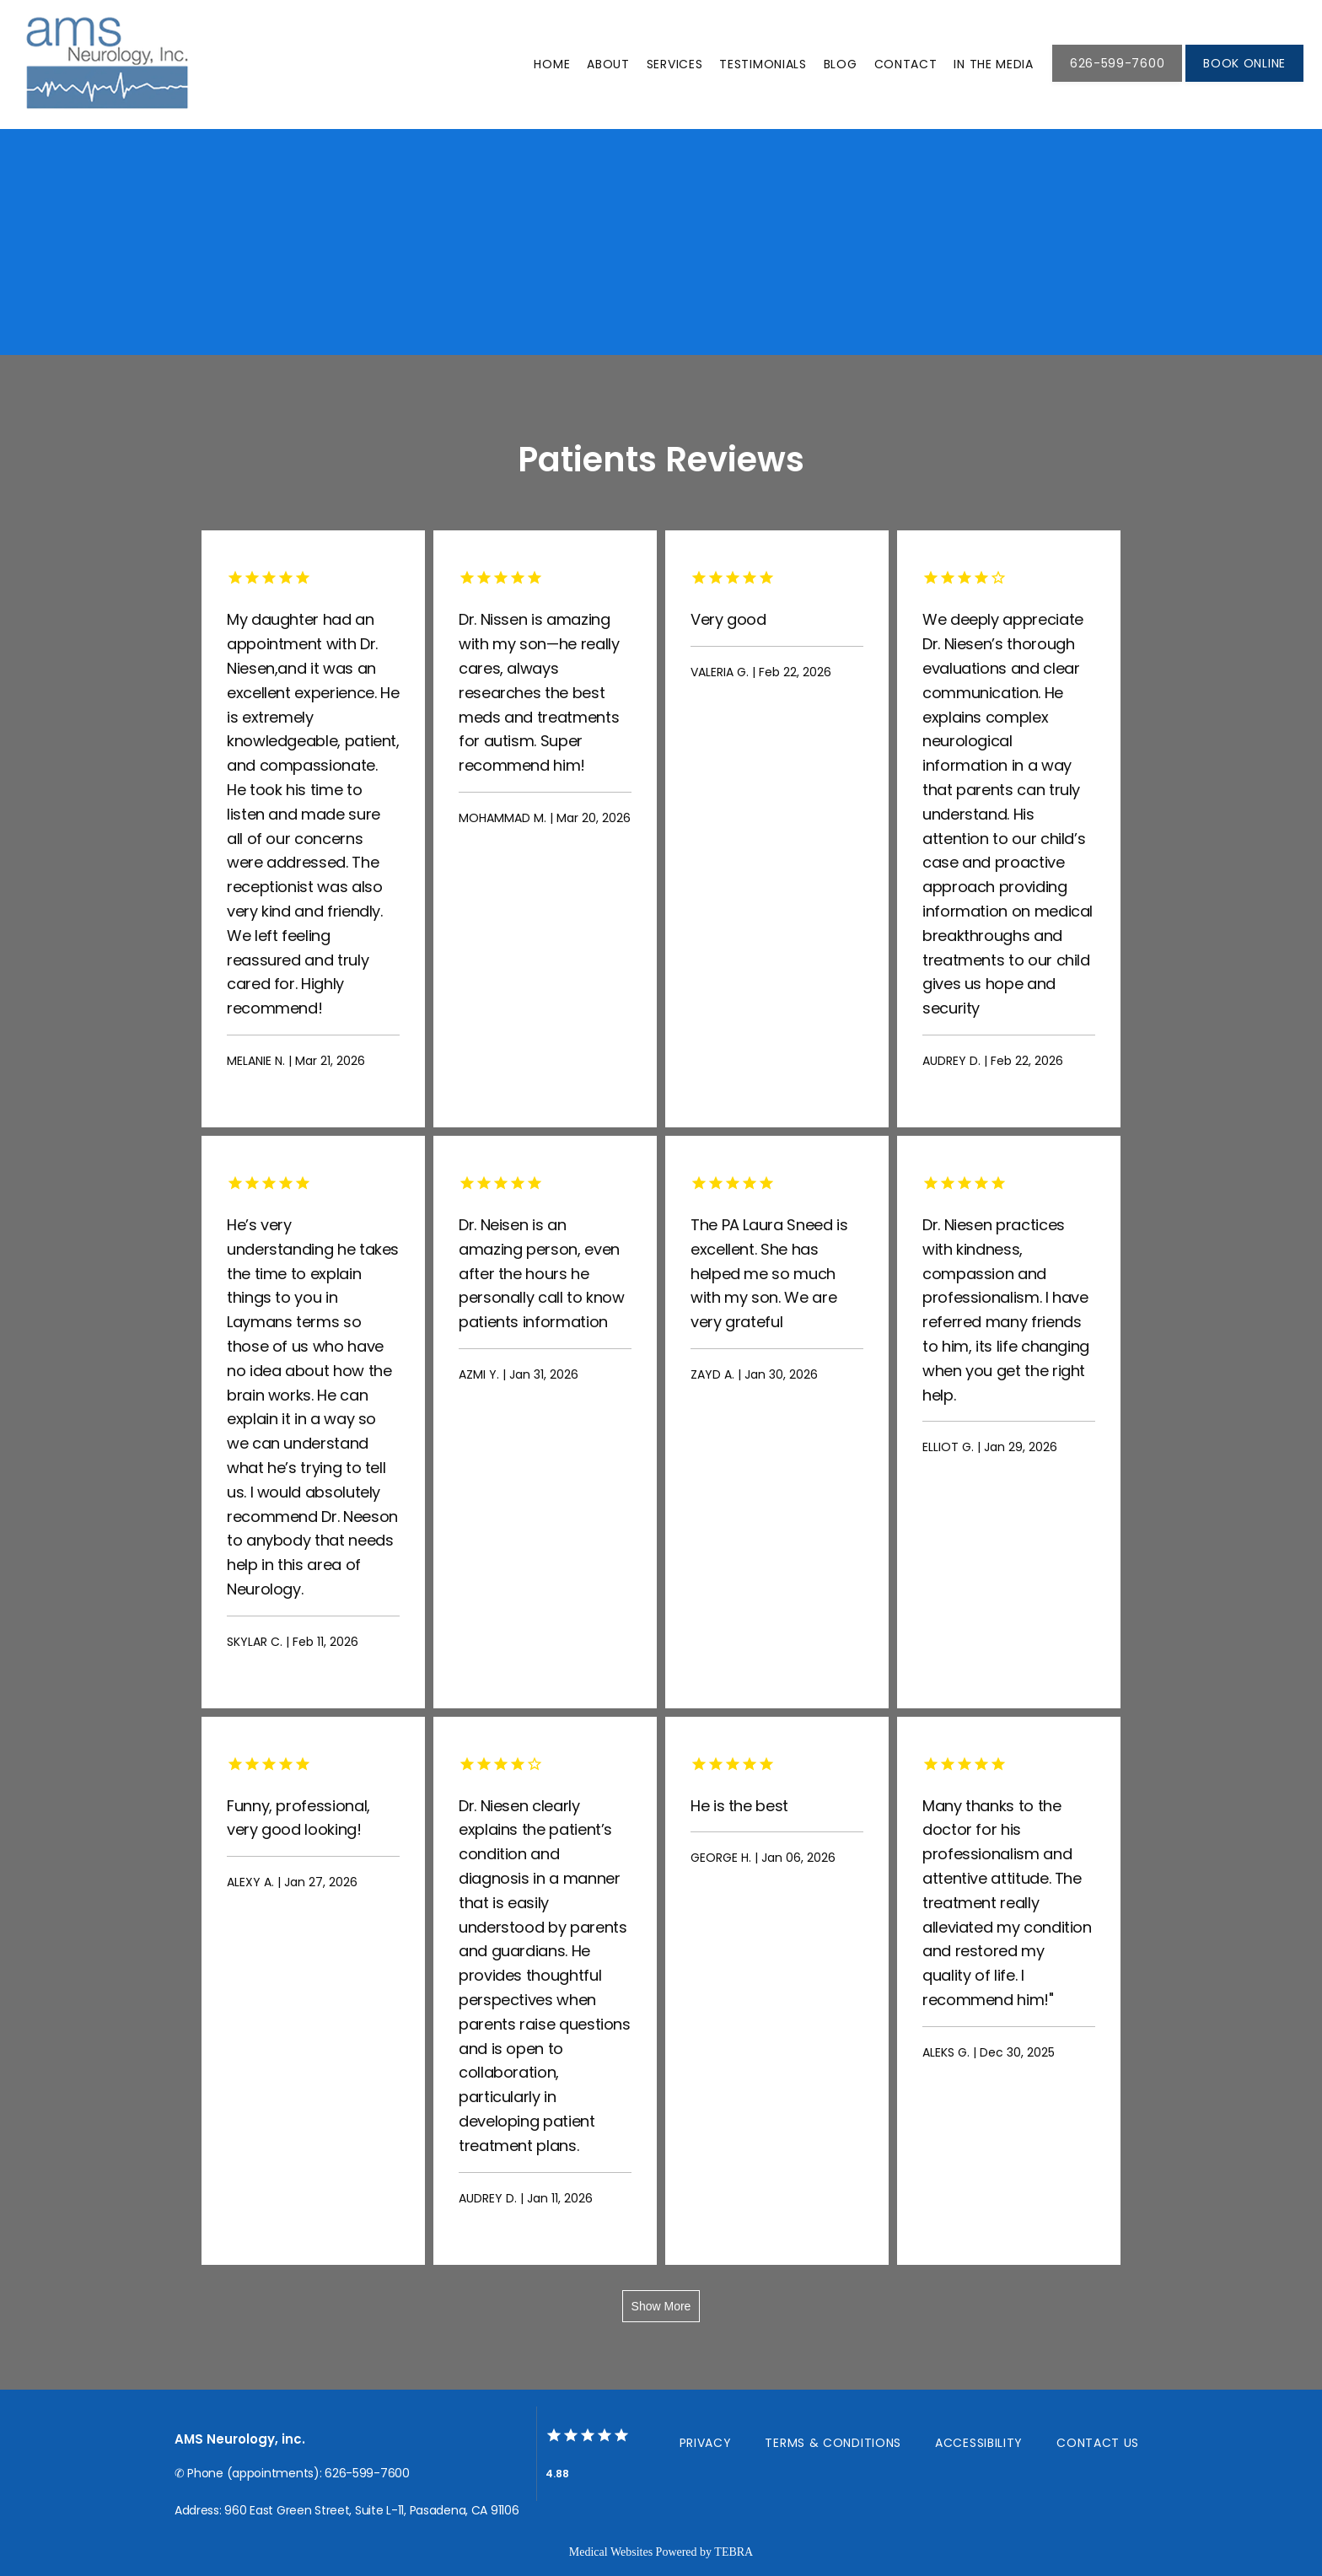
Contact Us (1097, 2442)
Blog (840, 64)
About (608, 64)
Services (675, 64)
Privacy (706, 2442)
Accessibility (979, 2442)
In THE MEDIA (993, 64)
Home (552, 64)
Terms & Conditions (833, 2442)
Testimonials (762, 64)
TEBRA (733, 2552)
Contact (906, 64)
